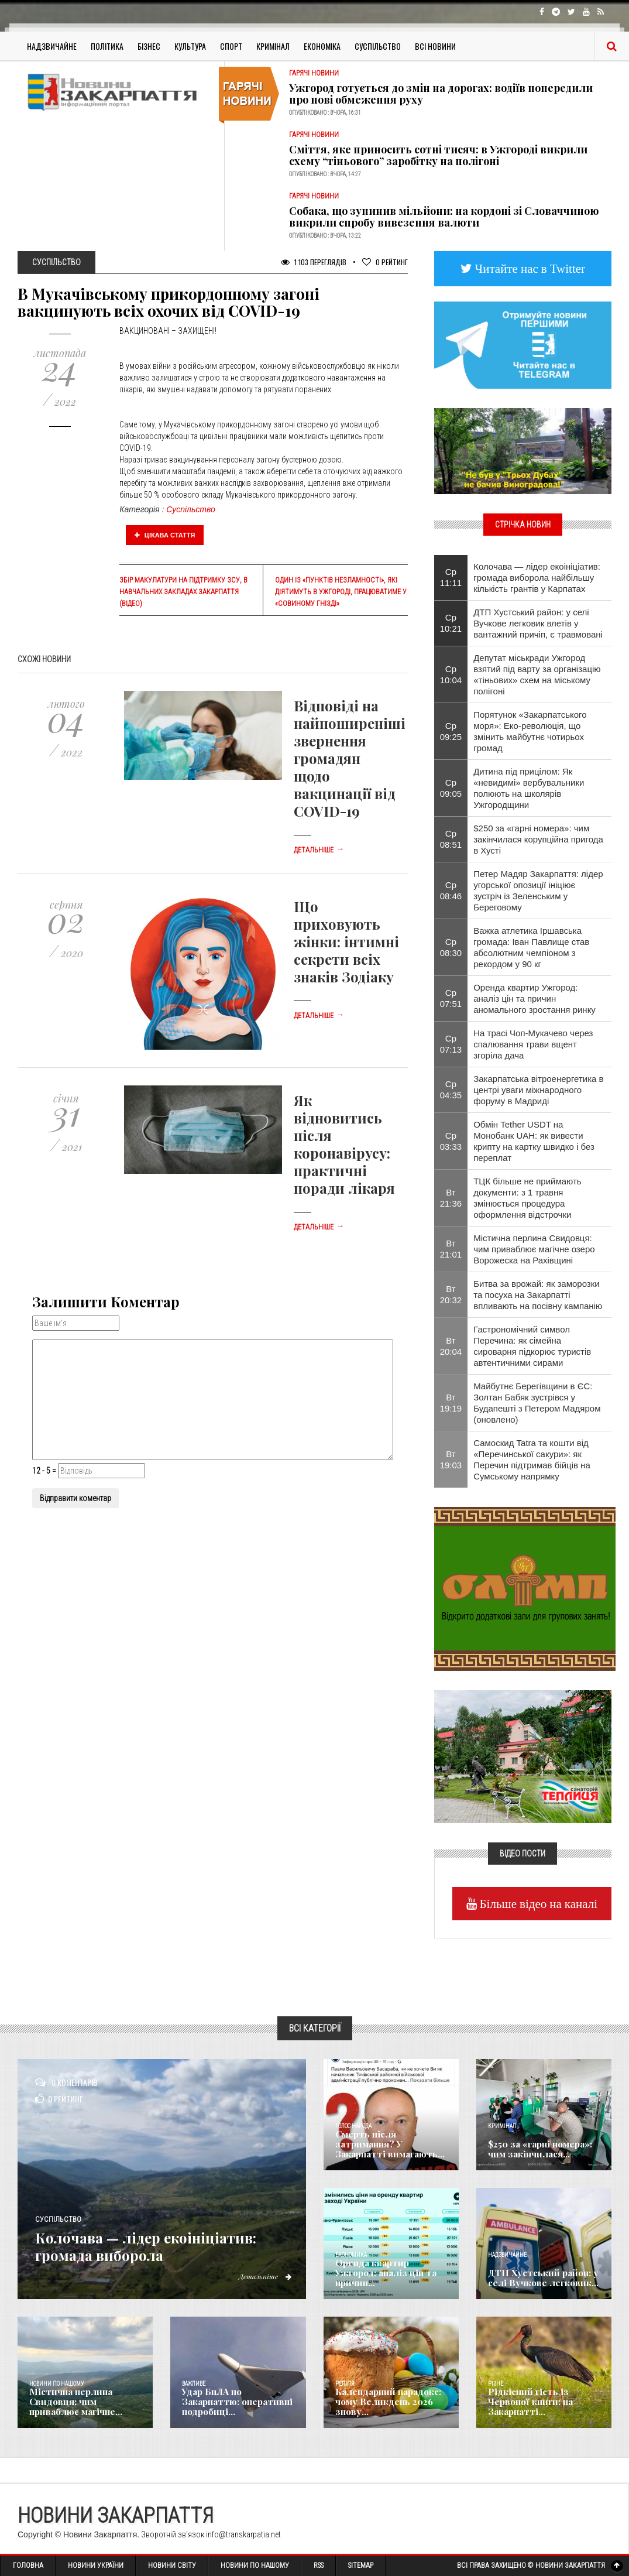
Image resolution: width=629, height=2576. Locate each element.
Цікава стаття (165, 535)
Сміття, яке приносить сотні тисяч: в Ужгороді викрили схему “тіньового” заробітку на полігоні (438, 155)
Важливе (193, 2383)
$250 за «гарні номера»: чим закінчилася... (545, 2150)
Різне (495, 2383)
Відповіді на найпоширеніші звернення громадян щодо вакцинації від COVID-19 (349, 758)
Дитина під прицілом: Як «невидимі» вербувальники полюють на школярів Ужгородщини (528, 788)
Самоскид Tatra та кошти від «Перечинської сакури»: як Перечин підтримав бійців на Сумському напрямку (531, 1459)
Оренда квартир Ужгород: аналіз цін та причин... (390, 2279)
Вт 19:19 (451, 1402)
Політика (107, 46)
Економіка (322, 46)
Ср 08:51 (451, 838)
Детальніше (319, 850)
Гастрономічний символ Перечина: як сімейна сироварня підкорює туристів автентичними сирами (532, 1346)
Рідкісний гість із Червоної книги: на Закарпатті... (544, 2407)
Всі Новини (435, 46)
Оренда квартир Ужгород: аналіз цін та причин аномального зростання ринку (534, 998)
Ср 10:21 (451, 622)
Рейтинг (385, 262)
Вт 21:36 (451, 1197)
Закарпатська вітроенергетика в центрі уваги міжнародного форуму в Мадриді (538, 1090)
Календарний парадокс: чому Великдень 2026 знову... (385, 2402)
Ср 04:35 (451, 1089)
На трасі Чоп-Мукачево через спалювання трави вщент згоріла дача (533, 1044)
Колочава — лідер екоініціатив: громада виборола (130, 2236)
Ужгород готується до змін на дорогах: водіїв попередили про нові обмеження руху (441, 94)
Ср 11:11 (451, 577)
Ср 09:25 (451, 731)
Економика (351, 2255)
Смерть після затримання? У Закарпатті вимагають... (390, 2150)
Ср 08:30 (451, 947)
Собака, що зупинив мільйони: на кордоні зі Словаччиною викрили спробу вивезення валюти (444, 216)
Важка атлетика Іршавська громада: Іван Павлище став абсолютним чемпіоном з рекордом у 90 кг (531, 947)
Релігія (345, 2383)
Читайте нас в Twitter (529, 268)
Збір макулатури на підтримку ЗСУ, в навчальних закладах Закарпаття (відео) (183, 592)
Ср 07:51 (451, 998)
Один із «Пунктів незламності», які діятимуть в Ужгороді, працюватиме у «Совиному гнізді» (341, 592)
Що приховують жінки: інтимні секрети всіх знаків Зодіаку (346, 941)
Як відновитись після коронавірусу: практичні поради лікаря (344, 1144)
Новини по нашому (56, 2383)
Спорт (231, 46)
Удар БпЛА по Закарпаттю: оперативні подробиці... (237, 2407)
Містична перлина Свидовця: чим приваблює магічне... (84, 2402)
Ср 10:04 (451, 674)
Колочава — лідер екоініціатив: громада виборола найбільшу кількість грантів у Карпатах (536, 577)
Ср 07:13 (451, 1043)
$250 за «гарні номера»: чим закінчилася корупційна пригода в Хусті (538, 839)
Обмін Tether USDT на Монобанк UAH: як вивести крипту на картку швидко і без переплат (533, 1141)
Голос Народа (353, 2126)
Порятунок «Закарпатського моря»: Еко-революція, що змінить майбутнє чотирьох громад (529, 731)
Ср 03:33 (451, 1141)
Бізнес (149, 46)
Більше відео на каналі (537, 1903)
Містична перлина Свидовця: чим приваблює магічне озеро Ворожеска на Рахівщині (533, 1249)
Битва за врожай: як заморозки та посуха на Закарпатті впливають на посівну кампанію (537, 1295)
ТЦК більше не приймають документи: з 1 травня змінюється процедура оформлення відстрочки (527, 1198)
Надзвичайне (52, 46)
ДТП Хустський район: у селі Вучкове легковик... (539, 2279)
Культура (190, 46)
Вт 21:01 (451, 1248)
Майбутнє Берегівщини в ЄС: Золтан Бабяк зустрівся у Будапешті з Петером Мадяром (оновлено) (536, 1402)
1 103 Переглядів (313, 262)
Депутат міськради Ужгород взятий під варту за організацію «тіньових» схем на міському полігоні (536, 674)
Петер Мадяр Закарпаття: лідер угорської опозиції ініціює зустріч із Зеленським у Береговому (538, 890)
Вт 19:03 (451, 1459)
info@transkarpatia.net (243, 2534)
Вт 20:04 (451, 1345)
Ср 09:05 (451, 788)
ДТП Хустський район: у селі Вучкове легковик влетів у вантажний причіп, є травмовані (538, 623)
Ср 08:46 (451, 890)
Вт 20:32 (451, 1294)
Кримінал (273, 46)
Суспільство (378, 46)
